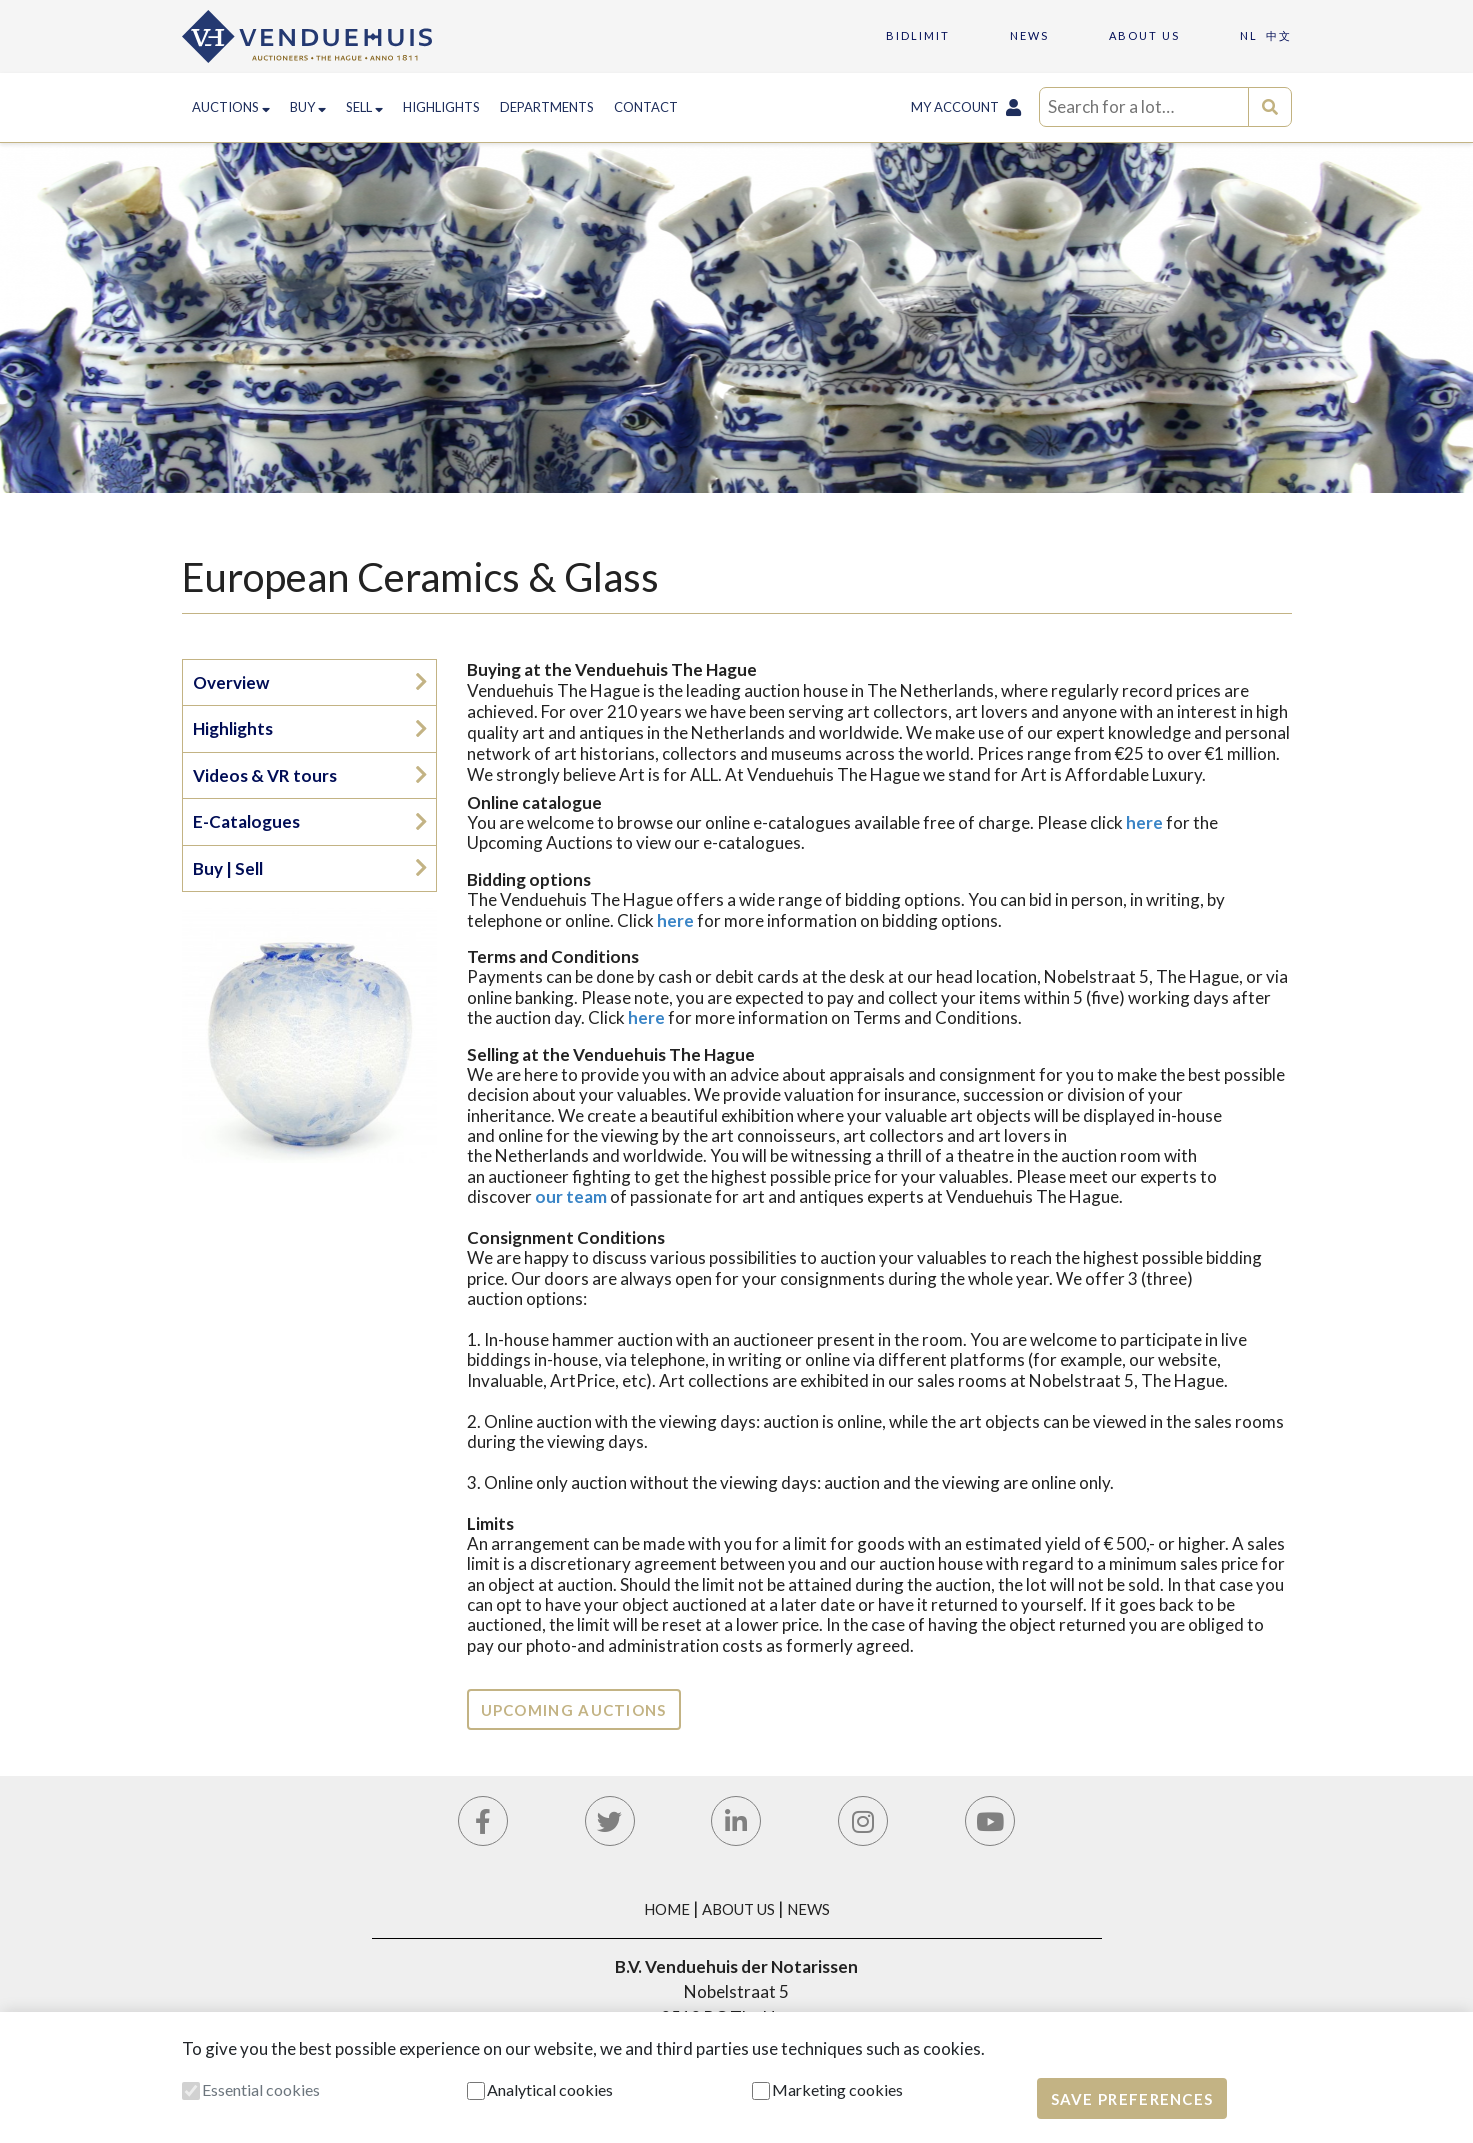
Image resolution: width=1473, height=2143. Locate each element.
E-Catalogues (246, 821)
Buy (308, 107)
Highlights (441, 107)
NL (1249, 35)
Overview (231, 682)
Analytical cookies (550, 2089)
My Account (966, 107)
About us (1144, 35)
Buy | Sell (228, 868)
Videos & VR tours (265, 775)
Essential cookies (261, 2089)
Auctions (231, 107)
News (1029, 35)
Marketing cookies (837, 2089)
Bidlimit (918, 35)
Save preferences (1132, 2099)
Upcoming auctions (574, 1710)
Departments (547, 107)
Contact (646, 107)
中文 (1279, 35)
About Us (738, 1909)
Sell (364, 107)
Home (667, 1909)
